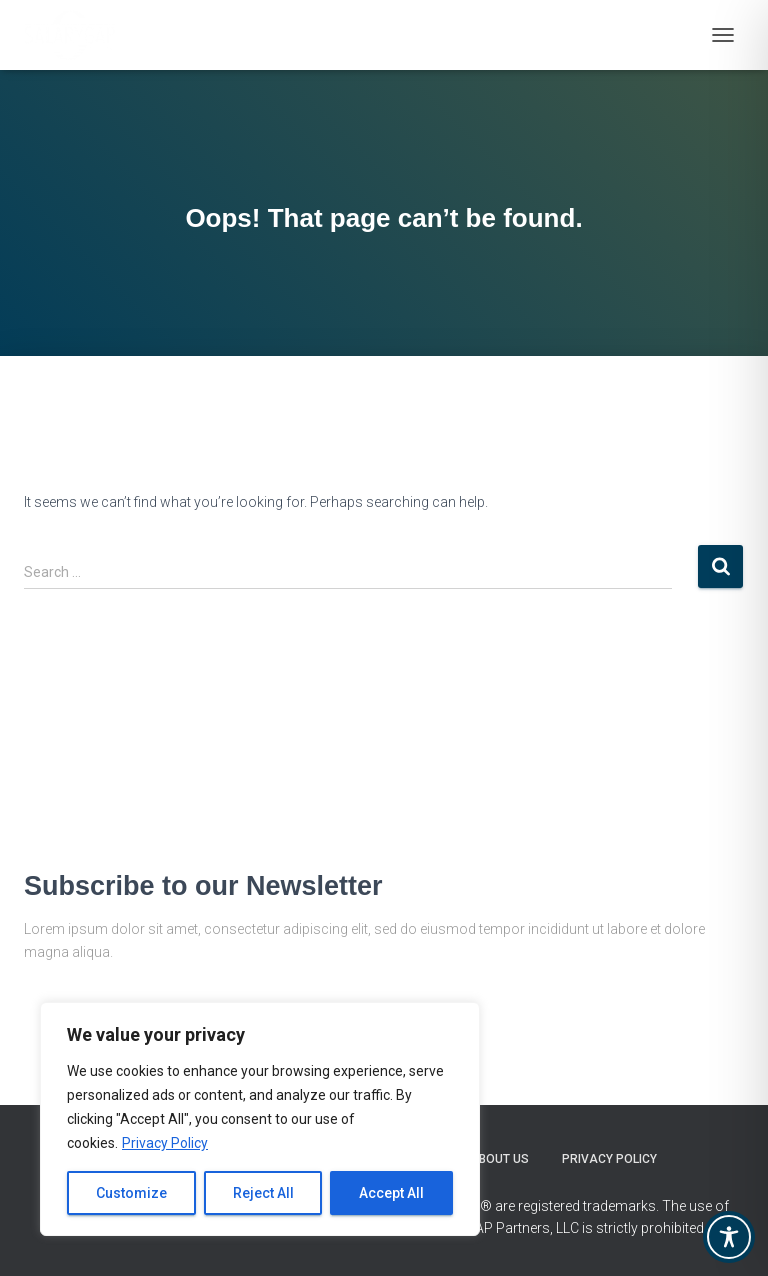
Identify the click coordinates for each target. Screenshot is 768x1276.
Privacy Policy (165, 1143)
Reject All (263, 1193)
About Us (499, 1159)
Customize (131, 1193)
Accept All (391, 1193)
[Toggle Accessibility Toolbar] (729, 1237)
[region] (260, 1119)
